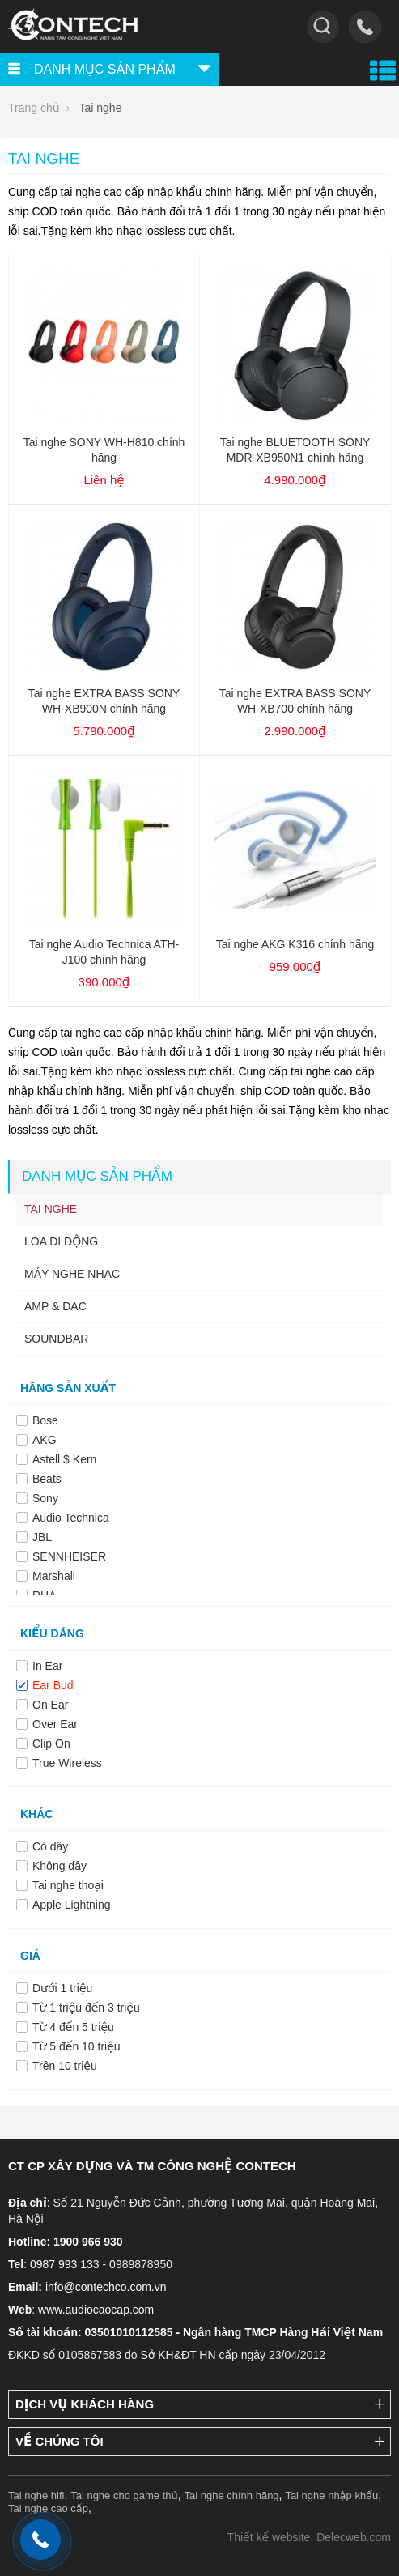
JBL (42, 1537)
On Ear (50, 1704)
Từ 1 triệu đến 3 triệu (86, 2007)
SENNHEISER (69, 1556)
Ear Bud (53, 1685)
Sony (45, 1498)
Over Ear (55, 1724)
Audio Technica (70, 1517)
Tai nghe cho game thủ (124, 2495)
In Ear (47, 1665)
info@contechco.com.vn (106, 2286)
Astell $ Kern (64, 1459)
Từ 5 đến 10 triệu (76, 2046)
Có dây (50, 1846)
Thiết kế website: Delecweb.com (309, 2537)
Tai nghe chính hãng (232, 2495)
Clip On (51, 1743)
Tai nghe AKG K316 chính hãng (295, 944)
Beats (47, 1478)
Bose (45, 1420)
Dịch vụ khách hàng (84, 2404)
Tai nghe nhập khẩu (331, 2495)
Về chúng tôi (59, 2441)
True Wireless (67, 1762)
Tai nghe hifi (36, 2495)
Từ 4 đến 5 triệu (73, 2026)
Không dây (59, 1865)
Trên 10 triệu (64, 2065)
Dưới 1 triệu (62, 1988)
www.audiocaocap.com (96, 2309)
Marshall (53, 1575)
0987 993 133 (65, 2264)
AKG (44, 1439)
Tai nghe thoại (68, 1885)
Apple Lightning (71, 1904)
